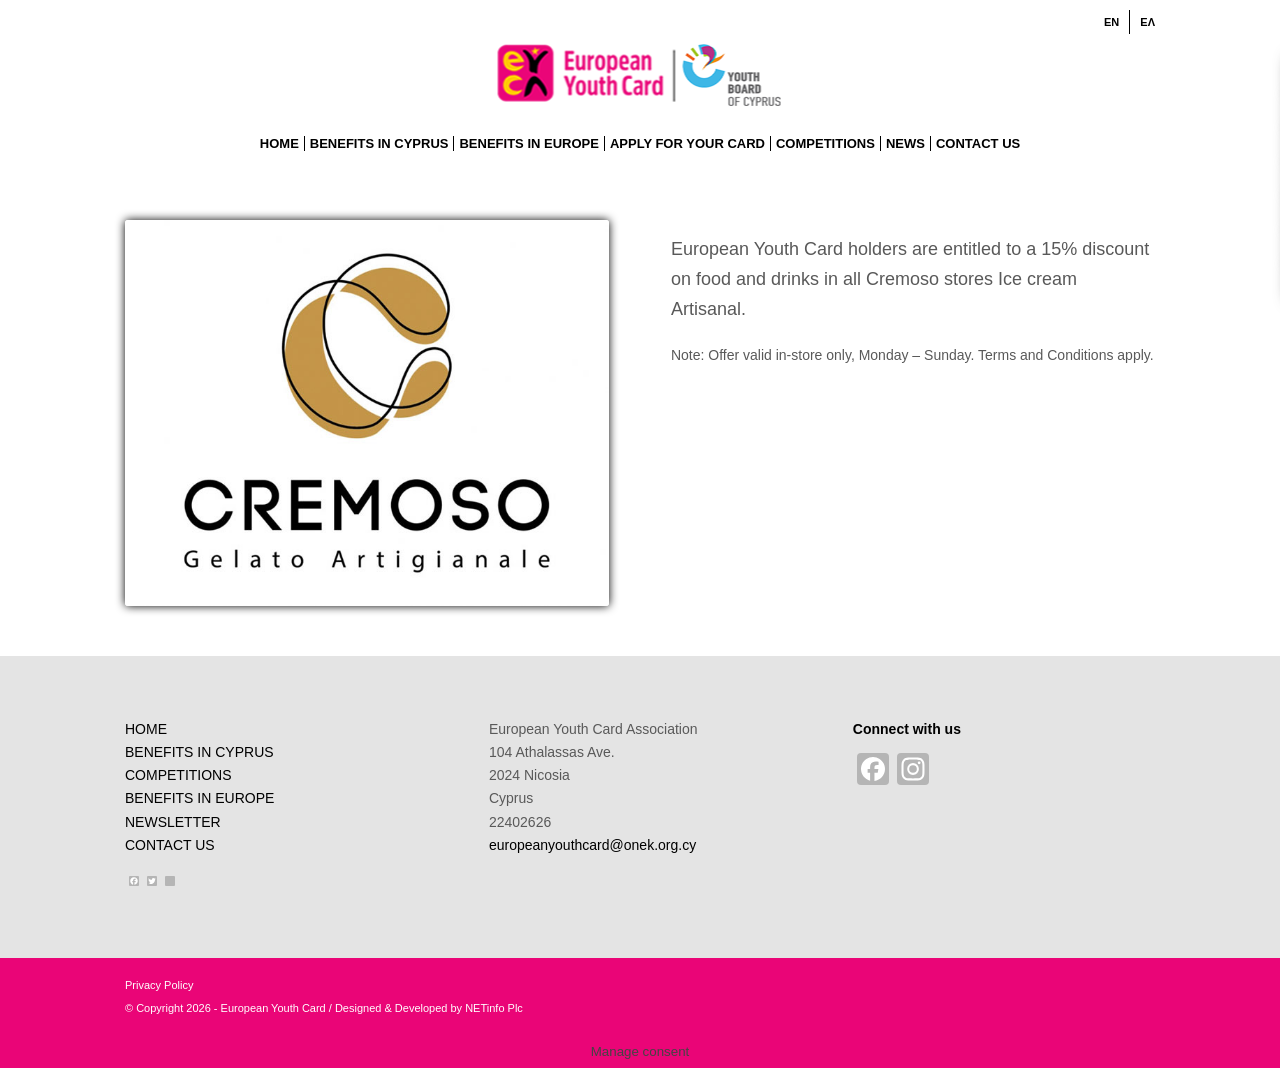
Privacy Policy (159, 985)
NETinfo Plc (494, 1008)
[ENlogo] (640, 74)
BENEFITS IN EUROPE (199, 798)
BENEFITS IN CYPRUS (199, 752)
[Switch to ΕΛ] (1147, 22)
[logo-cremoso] (367, 413)
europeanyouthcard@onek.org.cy (592, 845)
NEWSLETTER (173, 822)
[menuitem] (1112, 22)
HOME (146, 729)
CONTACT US (170, 845)
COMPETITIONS (178, 775)
